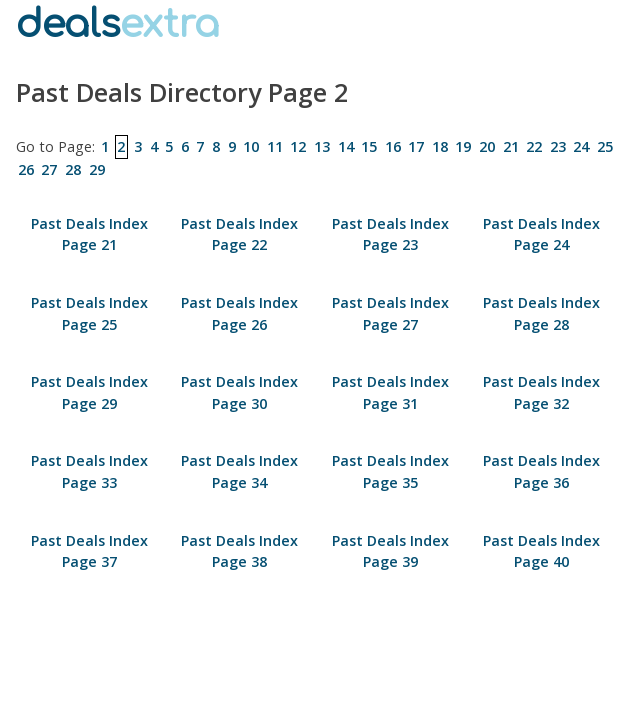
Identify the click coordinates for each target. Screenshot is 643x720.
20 (487, 146)
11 (275, 146)
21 (511, 146)
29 (97, 169)
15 (369, 146)
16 (393, 146)
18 (440, 146)
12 (298, 146)
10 (251, 146)
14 (346, 146)
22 (534, 146)
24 (581, 146)
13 (322, 146)
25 (605, 146)
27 (49, 169)
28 (73, 169)
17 (416, 146)
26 (26, 169)
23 (558, 146)
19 (463, 146)
